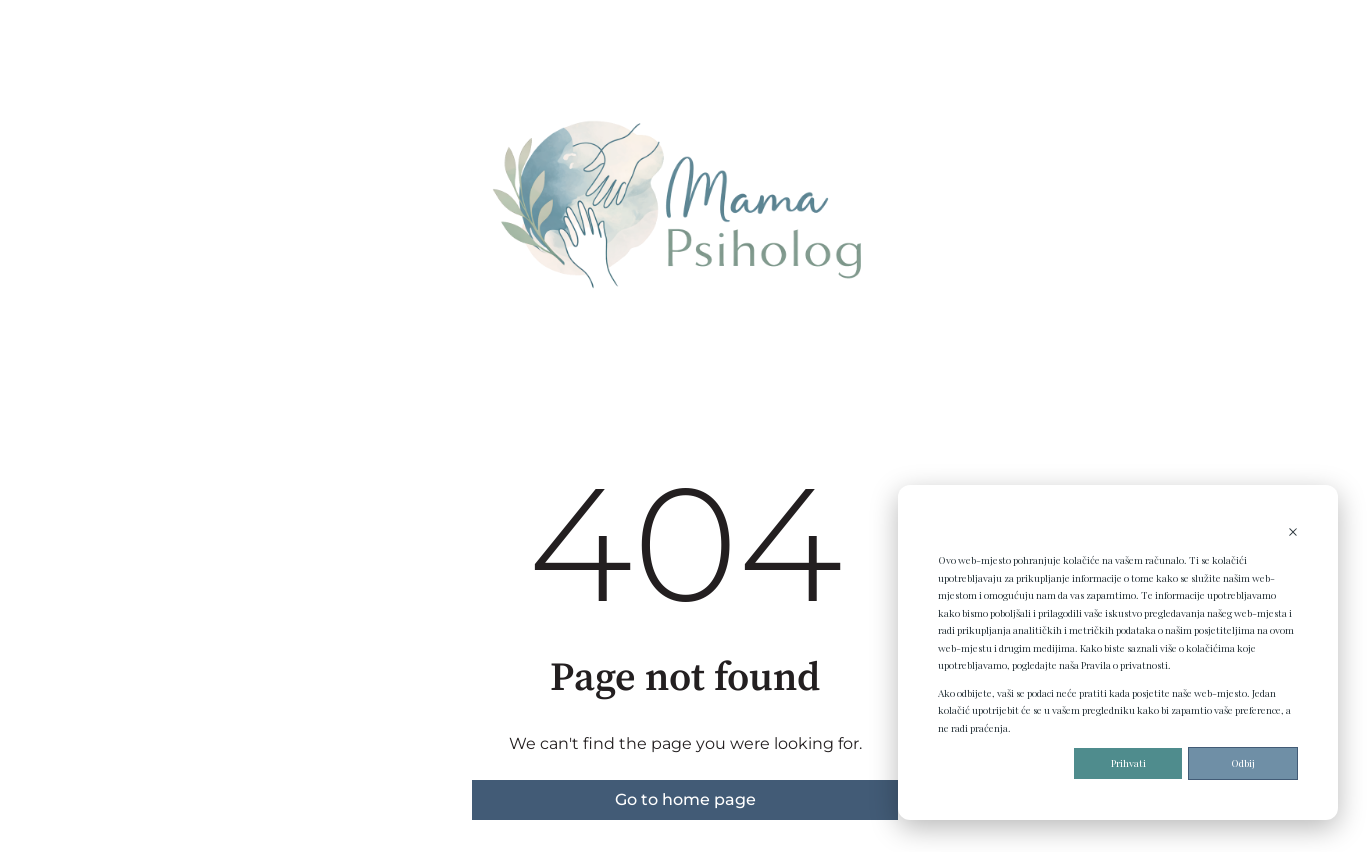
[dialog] (1118, 653)
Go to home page (685, 799)
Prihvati (1128, 763)
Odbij (1243, 763)
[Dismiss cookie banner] (1293, 534)
